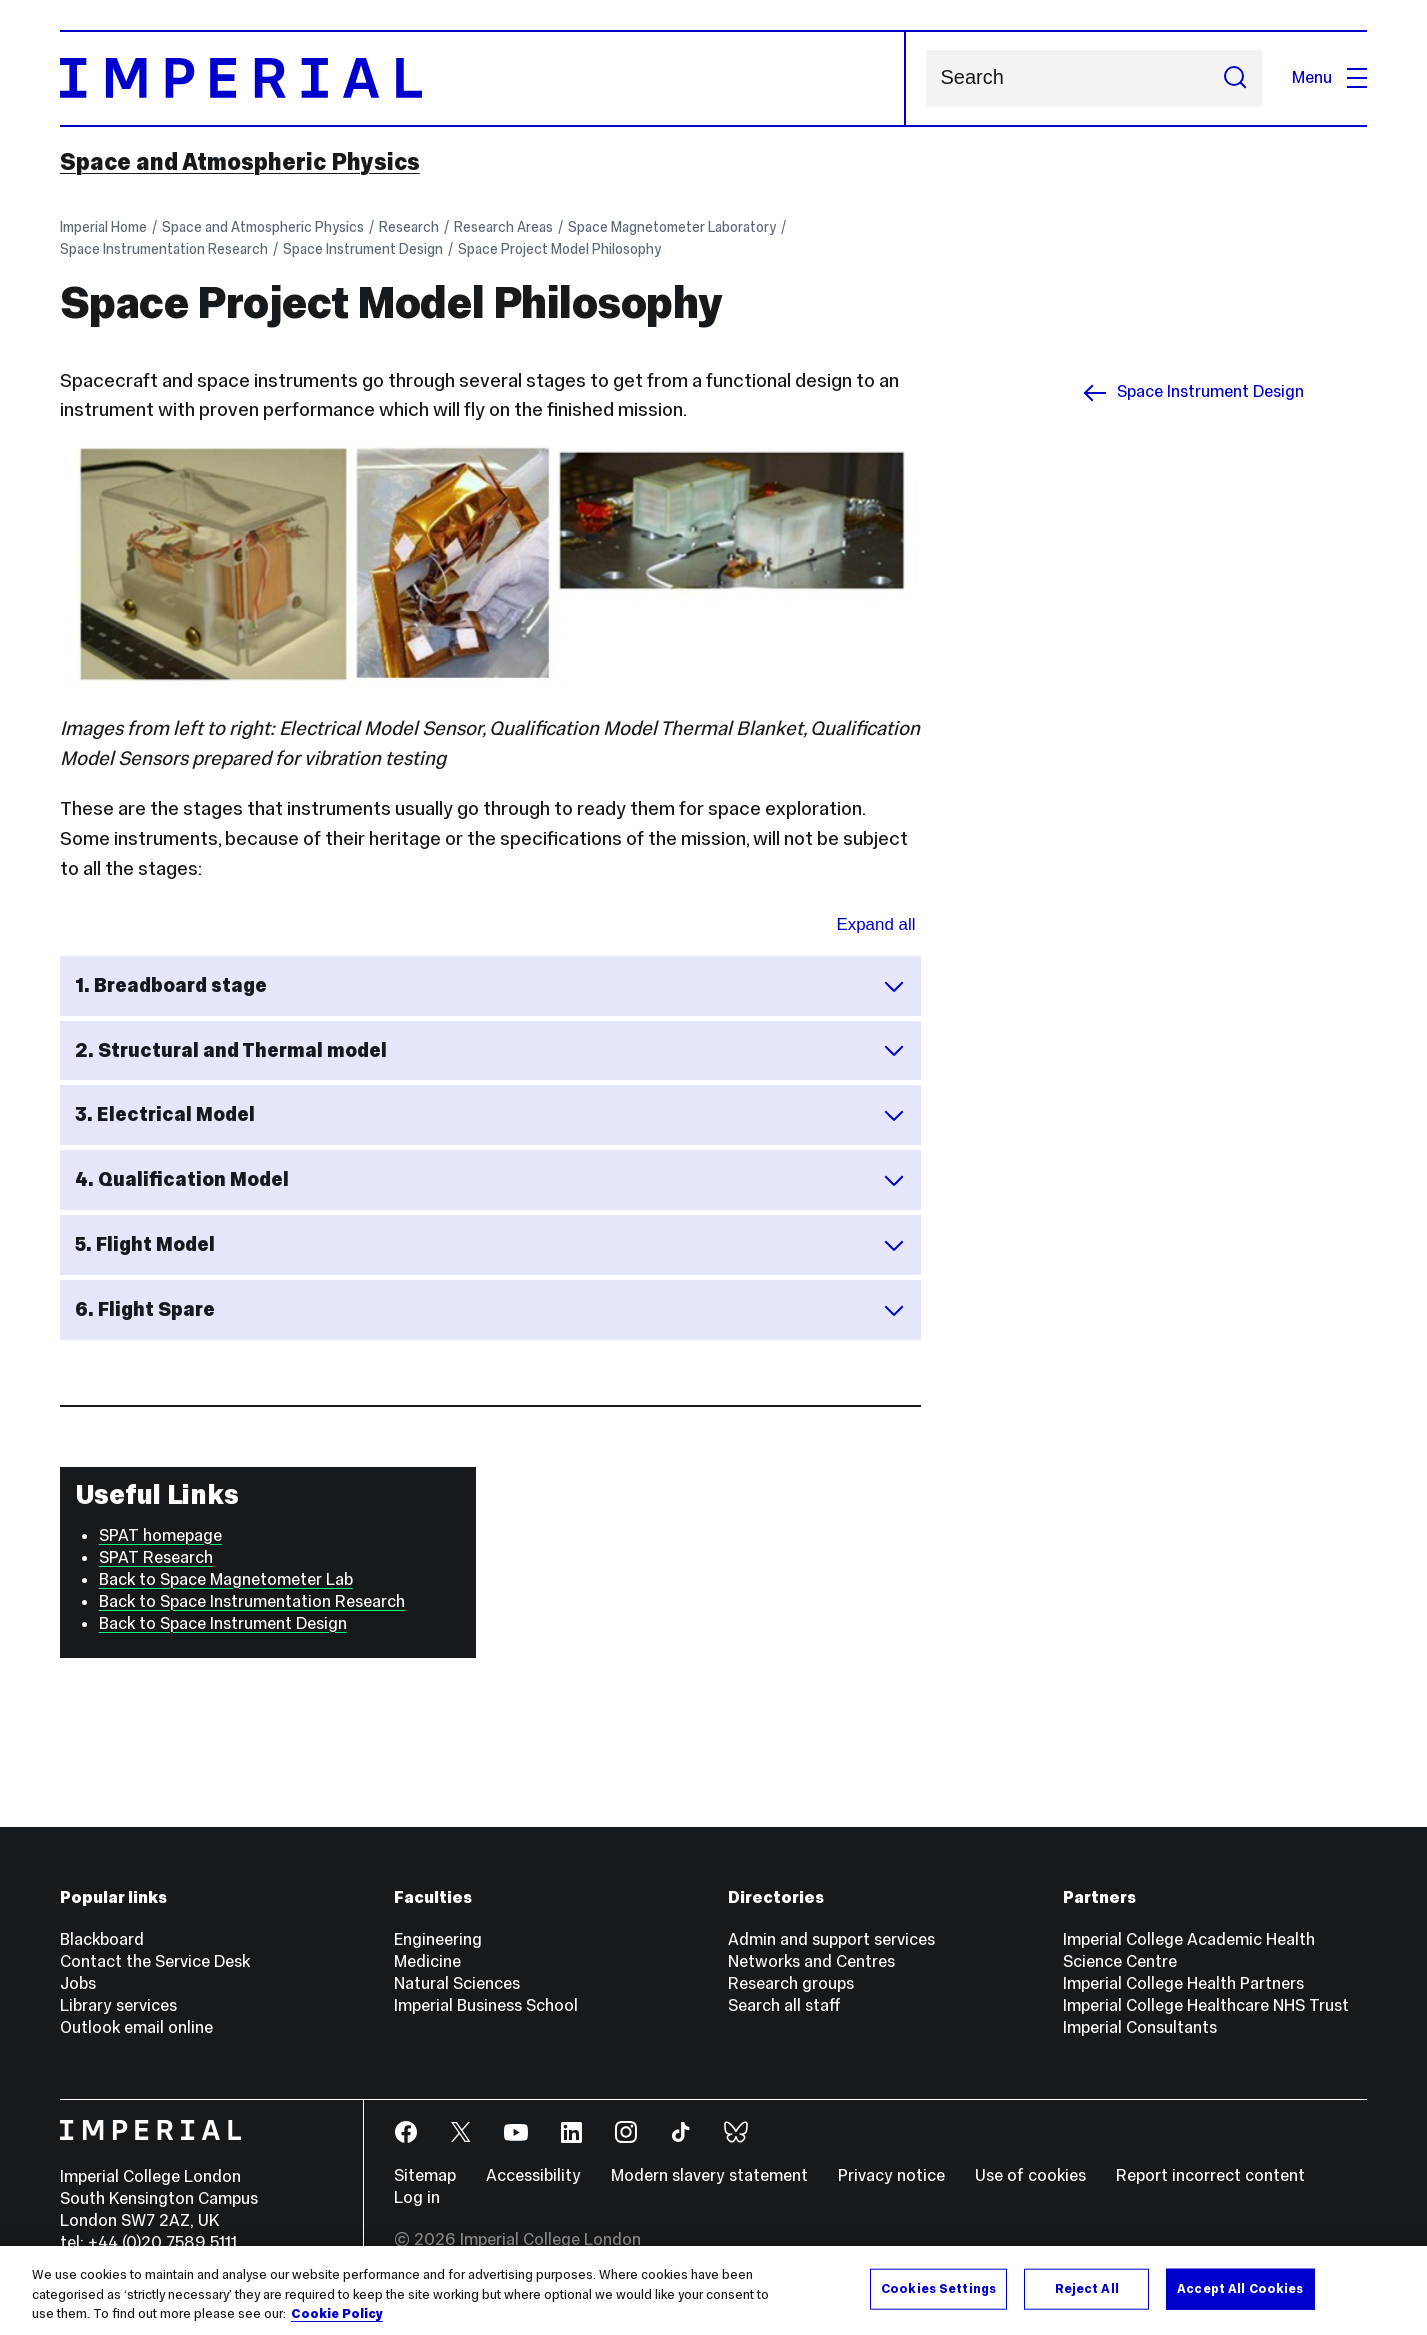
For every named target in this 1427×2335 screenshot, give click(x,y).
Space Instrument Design (363, 249)
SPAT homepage (160, 1535)
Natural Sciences (457, 1983)
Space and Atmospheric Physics (240, 162)
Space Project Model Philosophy (559, 249)
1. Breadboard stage (491, 985)
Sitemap (425, 2175)
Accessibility (533, 2175)
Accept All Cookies (1240, 2288)
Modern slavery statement (709, 2175)
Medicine (427, 1961)
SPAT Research (156, 1557)
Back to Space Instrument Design (223, 1623)
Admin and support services (831, 1939)
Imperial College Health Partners (1183, 1983)
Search (925, 78)
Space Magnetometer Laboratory (672, 227)
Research (409, 227)
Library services (118, 2005)
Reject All (1087, 2288)
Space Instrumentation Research (164, 249)
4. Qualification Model (491, 1179)
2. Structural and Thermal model (491, 1050)
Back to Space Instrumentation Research (252, 1601)
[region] (713, 2290)
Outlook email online (136, 2027)
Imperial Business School (486, 2005)
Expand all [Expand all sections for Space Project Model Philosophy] (875, 924)
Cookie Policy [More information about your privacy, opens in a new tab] (337, 2314)
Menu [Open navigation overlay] (1329, 77)
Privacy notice (891, 2175)
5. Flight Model (491, 1244)
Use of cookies (1030, 2175)
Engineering (438, 1939)
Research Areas (503, 227)
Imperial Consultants (1140, 2027)
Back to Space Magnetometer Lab (226, 1579)
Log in (417, 2197)
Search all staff (784, 2005)
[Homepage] (483, 78)
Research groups (791, 1983)
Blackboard (102, 1939)
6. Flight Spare (491, 1309)
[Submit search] (1235, 78)
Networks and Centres (811, 1961)
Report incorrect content (1210, 2175)
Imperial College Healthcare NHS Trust (1206, 2005)
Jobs (78, 1983)
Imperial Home (103, 227)
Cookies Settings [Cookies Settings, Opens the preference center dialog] (938, 2288)
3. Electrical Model (491, 1114)
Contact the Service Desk (155, 1961)
